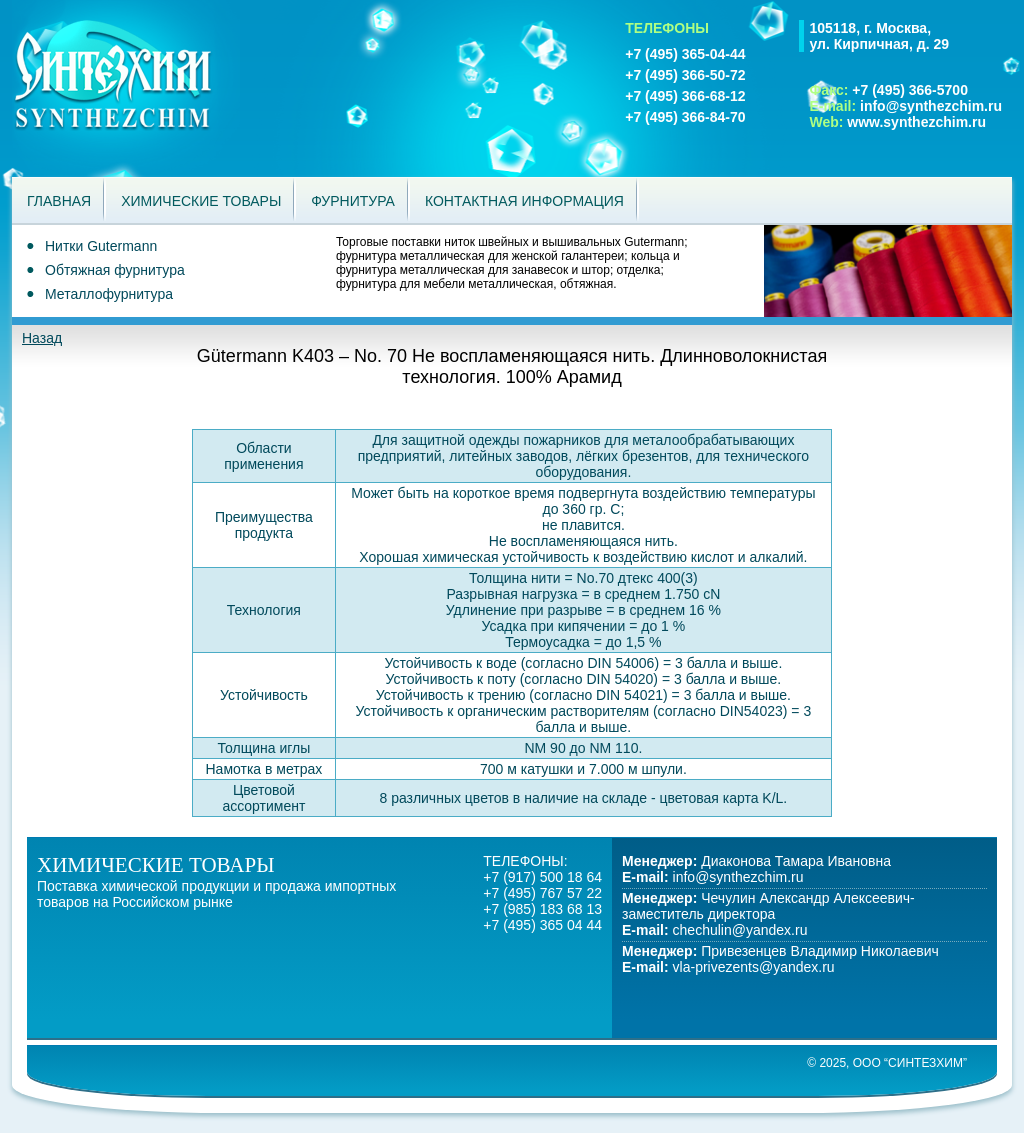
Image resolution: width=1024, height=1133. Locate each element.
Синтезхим (158, 88)
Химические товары (201, 201)
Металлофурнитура (109, 294)
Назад (42, 338)
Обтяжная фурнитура (115, 270)
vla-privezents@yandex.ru (754, 967)
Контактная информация (524, 201)
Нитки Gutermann (101, 246)
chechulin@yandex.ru (740, 930)
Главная (59, 201)
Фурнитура (353, 201)
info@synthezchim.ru (931, 106)
